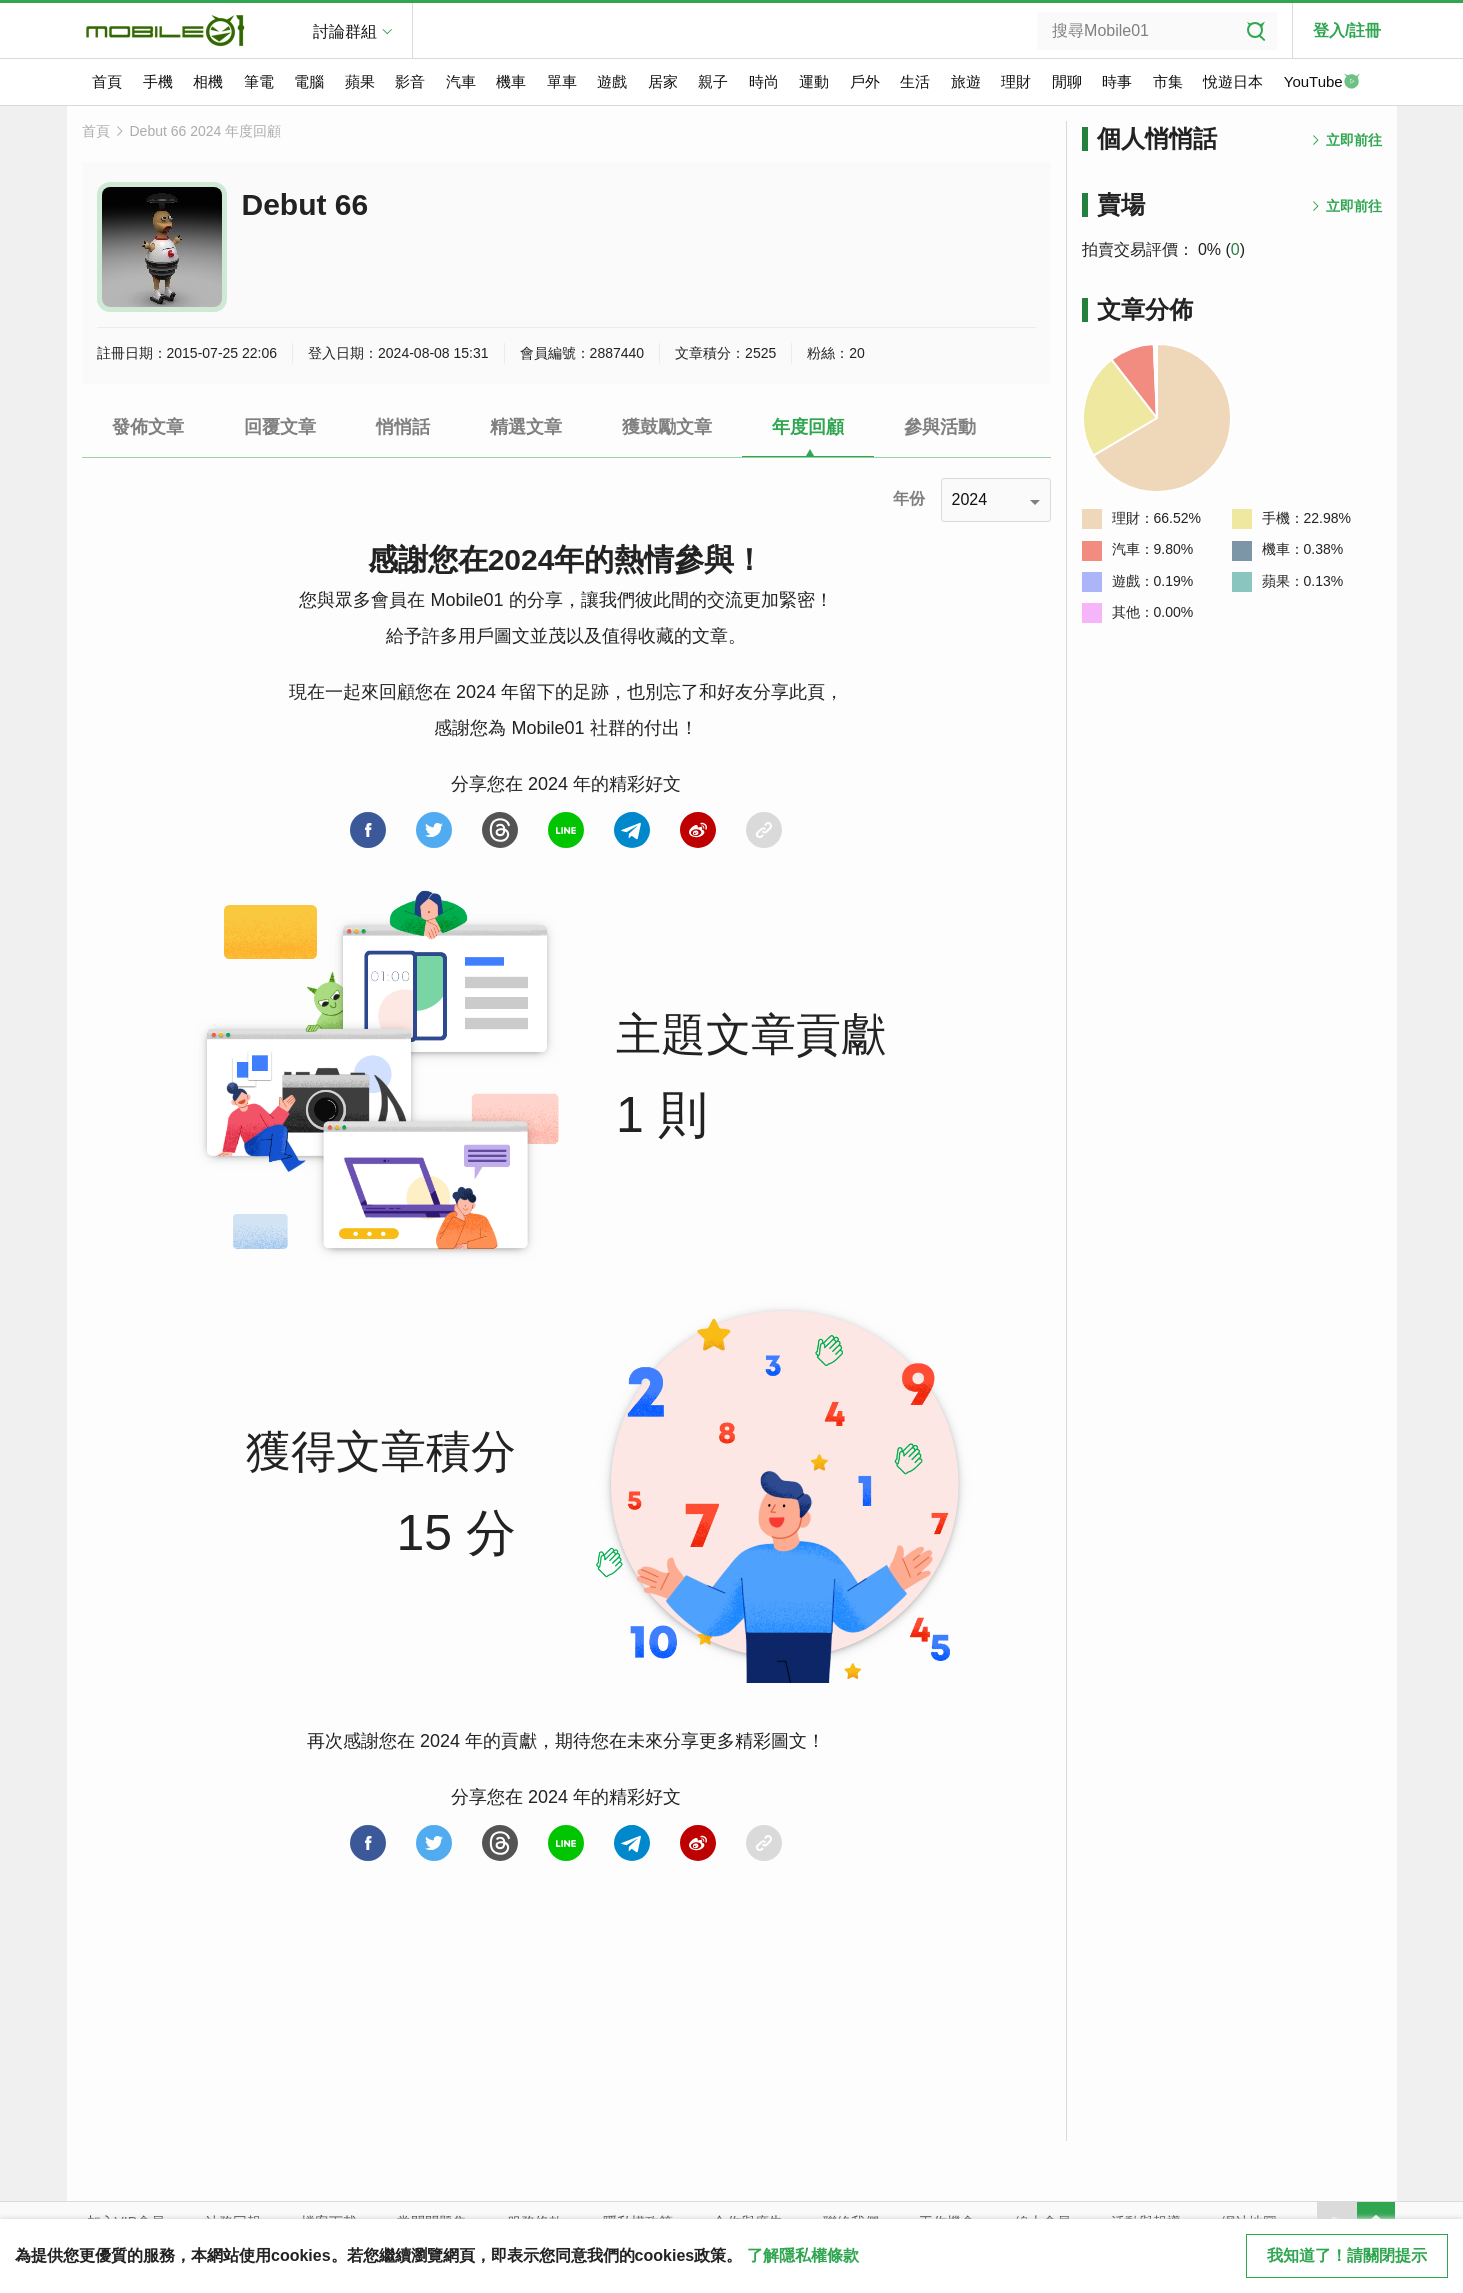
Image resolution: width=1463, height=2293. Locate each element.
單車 (562, 81)
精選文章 (526, 427)
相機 (208, 81)
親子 (713, 81)
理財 (1016, 81)
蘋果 (360, 81)
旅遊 (966, 81)
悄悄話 (403, 427)
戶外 (865, 81)
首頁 (107, 81)
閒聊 (1067, 81)
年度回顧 (808, 427)
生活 (915, 81)
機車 (511, 81)
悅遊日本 (1233, 81)
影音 (410, 81)
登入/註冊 (1347, 30)
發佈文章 (148, 427)
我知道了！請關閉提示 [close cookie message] (1347, 2255)
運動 (814, 81)
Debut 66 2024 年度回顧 (206, 131)
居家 (663, 81)
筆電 (259, 81)
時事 (1117, 81)
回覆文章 (280, 427)
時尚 (764, 81)
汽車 (461, 81)
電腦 (309, 81)
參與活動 (940, 427)
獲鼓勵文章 (667, 427)
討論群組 (345, 31)
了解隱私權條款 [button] (803, 2255)
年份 (909, 498)
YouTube (1322, 83)
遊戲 (612, 81)
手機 (158, 81)
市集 (1168, 81)
